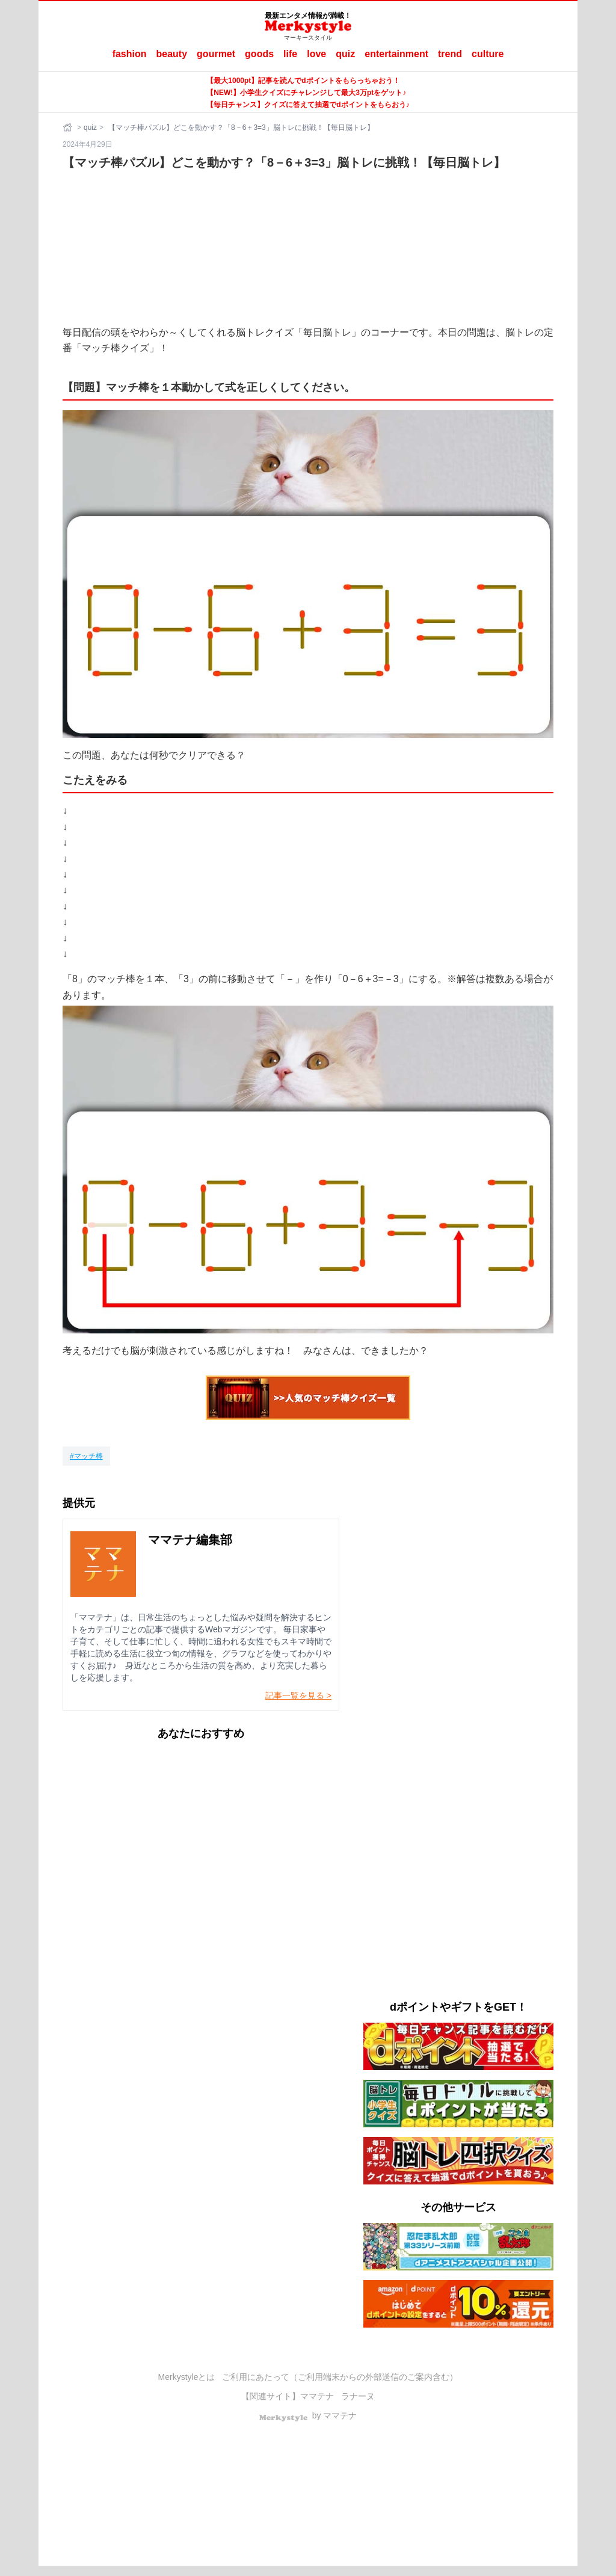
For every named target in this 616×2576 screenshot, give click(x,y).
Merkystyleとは (186, 2377)
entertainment (396, 54)
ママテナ (317, 2396)
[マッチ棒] (86, 1456)
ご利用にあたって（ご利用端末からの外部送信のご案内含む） (340, 2377)
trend (450, 54)
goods (259, 54)
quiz (345, 54)
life (290, 54)
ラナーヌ (358, 2396)
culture (488, 54)
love (316, 54)
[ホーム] (69, 127)
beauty (172, 54)
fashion (129, 54)
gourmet (216, 54)
